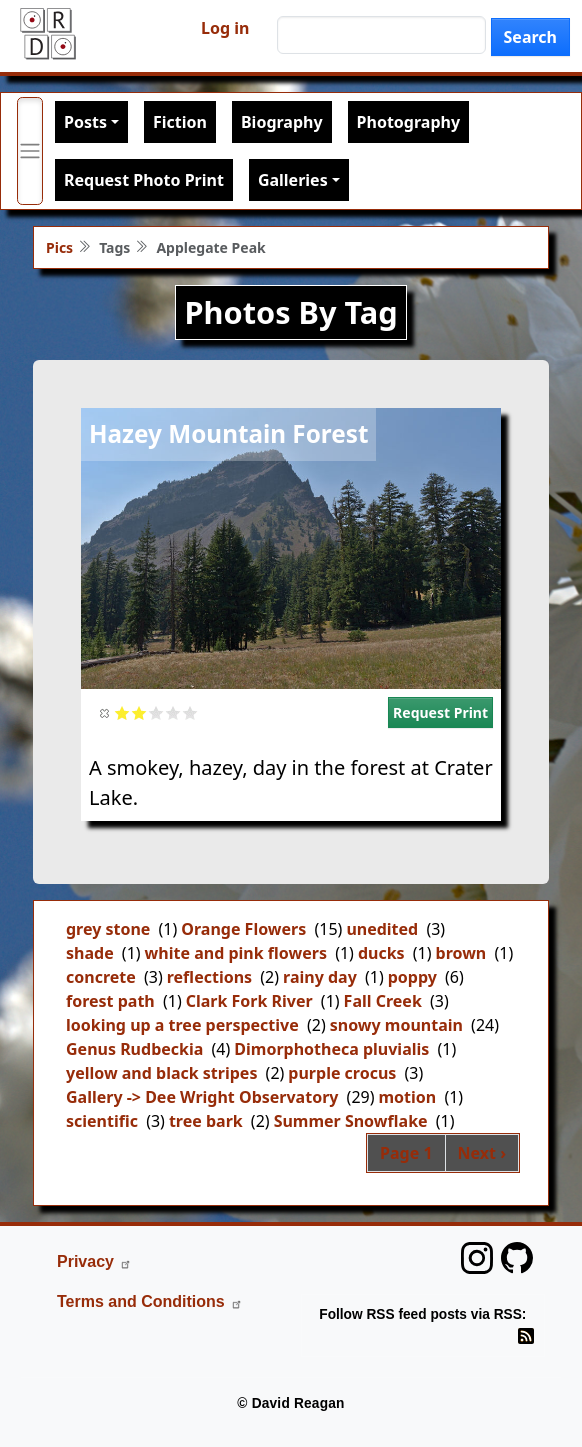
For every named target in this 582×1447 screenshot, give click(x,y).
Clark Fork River (249, 1001)
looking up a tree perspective (182, 1025)
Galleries (293, 180)
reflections (209, 977)
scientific (102, 1121)
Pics (59, 247)
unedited (382, 929)
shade (90, 953)
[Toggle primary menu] (30, 151)
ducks (381, 953)
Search (530, 37)
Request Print (440, 712)
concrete (101, 977)
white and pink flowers (236, 953)
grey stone (108, 929)
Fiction (180, 122)
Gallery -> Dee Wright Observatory (202, 1097)
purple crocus (342, 1073)
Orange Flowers (243, 929)
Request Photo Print (144, 180)
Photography (408, 122)
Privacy (94, 1261)
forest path (110, 1001)
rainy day (320, 977)
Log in (225, 28)
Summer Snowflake (351, 1121)
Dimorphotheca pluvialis (331, 1049)
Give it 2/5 (139, 712)
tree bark (206, 1121)
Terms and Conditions (150, 1301)
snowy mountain (396, 1025)
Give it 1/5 (122, 712)
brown (461, 953)
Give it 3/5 (156, 712)
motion (408, 1097)
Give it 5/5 (190, 712)
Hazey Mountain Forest (228, 433)
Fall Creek (383, 1001)
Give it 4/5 (173, 712)
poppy (412, 977)
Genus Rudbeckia (134, 1049)
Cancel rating (105, 712)
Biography (282, 122)
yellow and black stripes (161, 1073)
